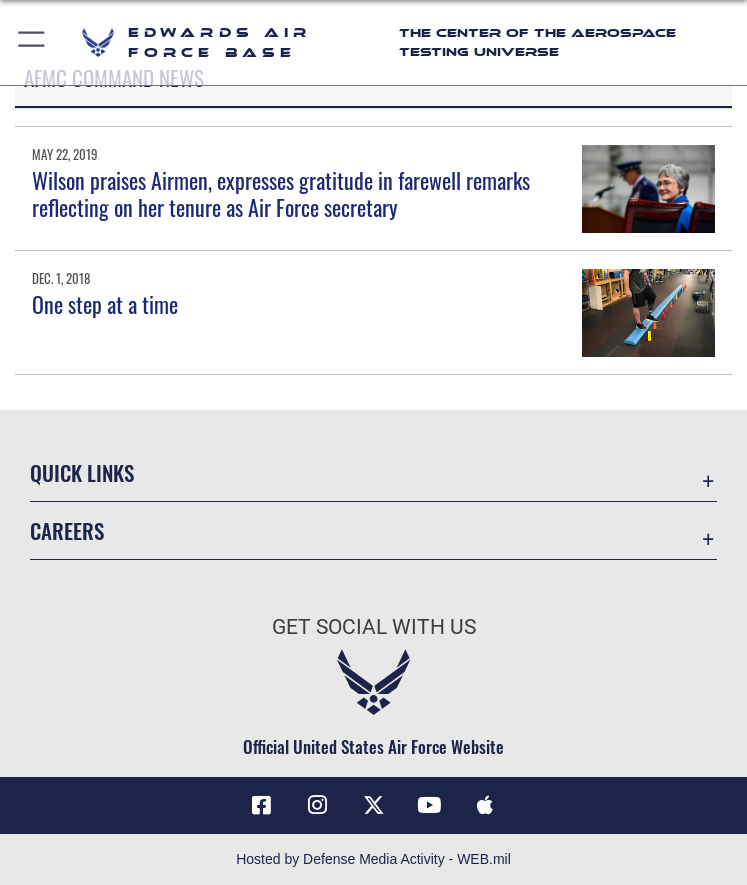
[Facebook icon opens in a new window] (262, 805)
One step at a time (105, 304)
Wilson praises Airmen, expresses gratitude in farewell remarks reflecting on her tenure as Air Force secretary (281, 193)
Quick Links (82, 472)
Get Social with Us (374, 627)
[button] (32, 42)
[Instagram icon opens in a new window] (318, 805)
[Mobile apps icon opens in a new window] (485, 805)
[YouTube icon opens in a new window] (429, 805)
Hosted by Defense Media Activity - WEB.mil (373, 859)
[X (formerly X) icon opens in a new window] (374, 805)
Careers (67, 530)
